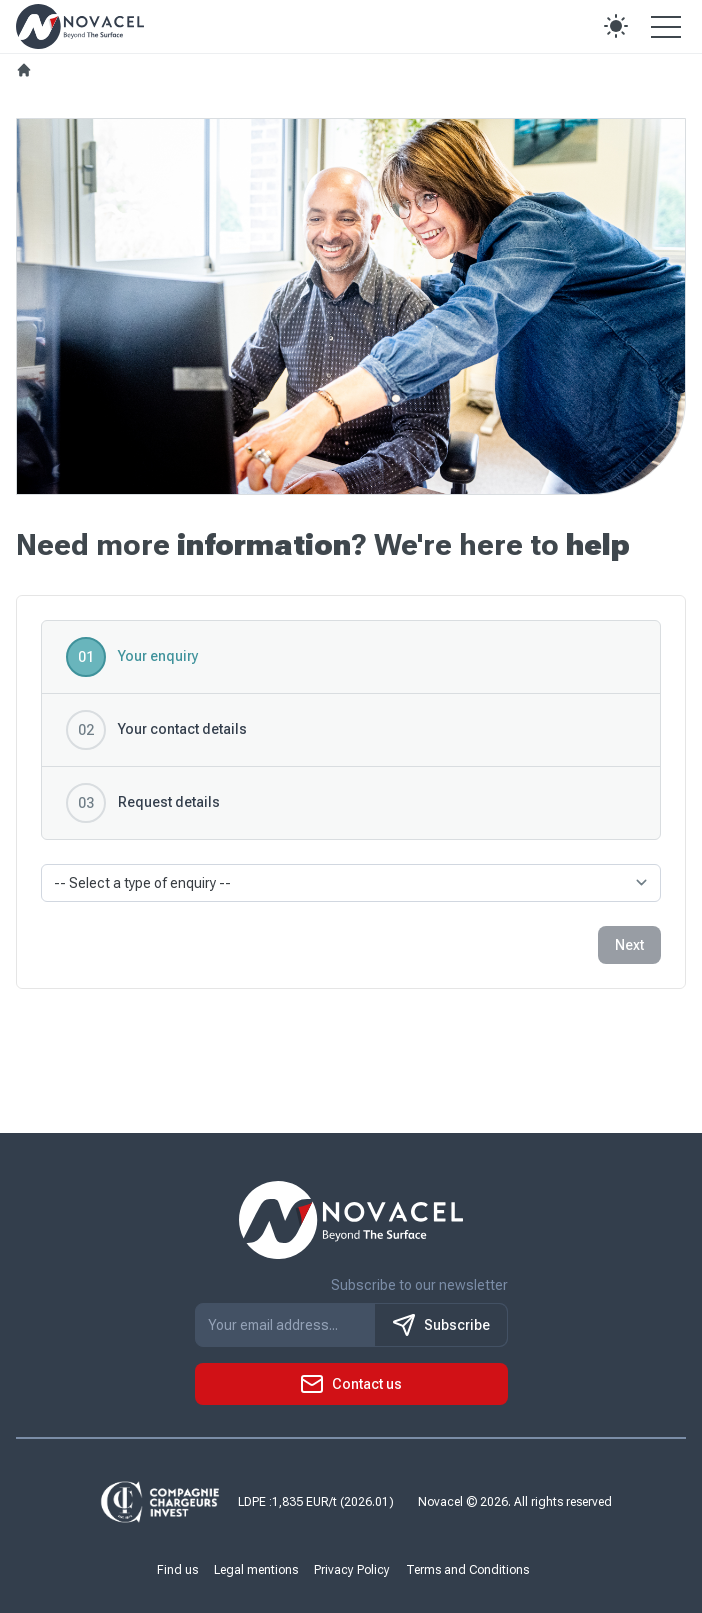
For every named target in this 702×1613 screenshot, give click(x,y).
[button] (616, 26)
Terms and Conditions (467, 1570)
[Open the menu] (666, 26)
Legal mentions (256, 1570)
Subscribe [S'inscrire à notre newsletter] (441, 1325)
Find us (177, 1570)
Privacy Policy (352, 1570)
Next (629, 945)
